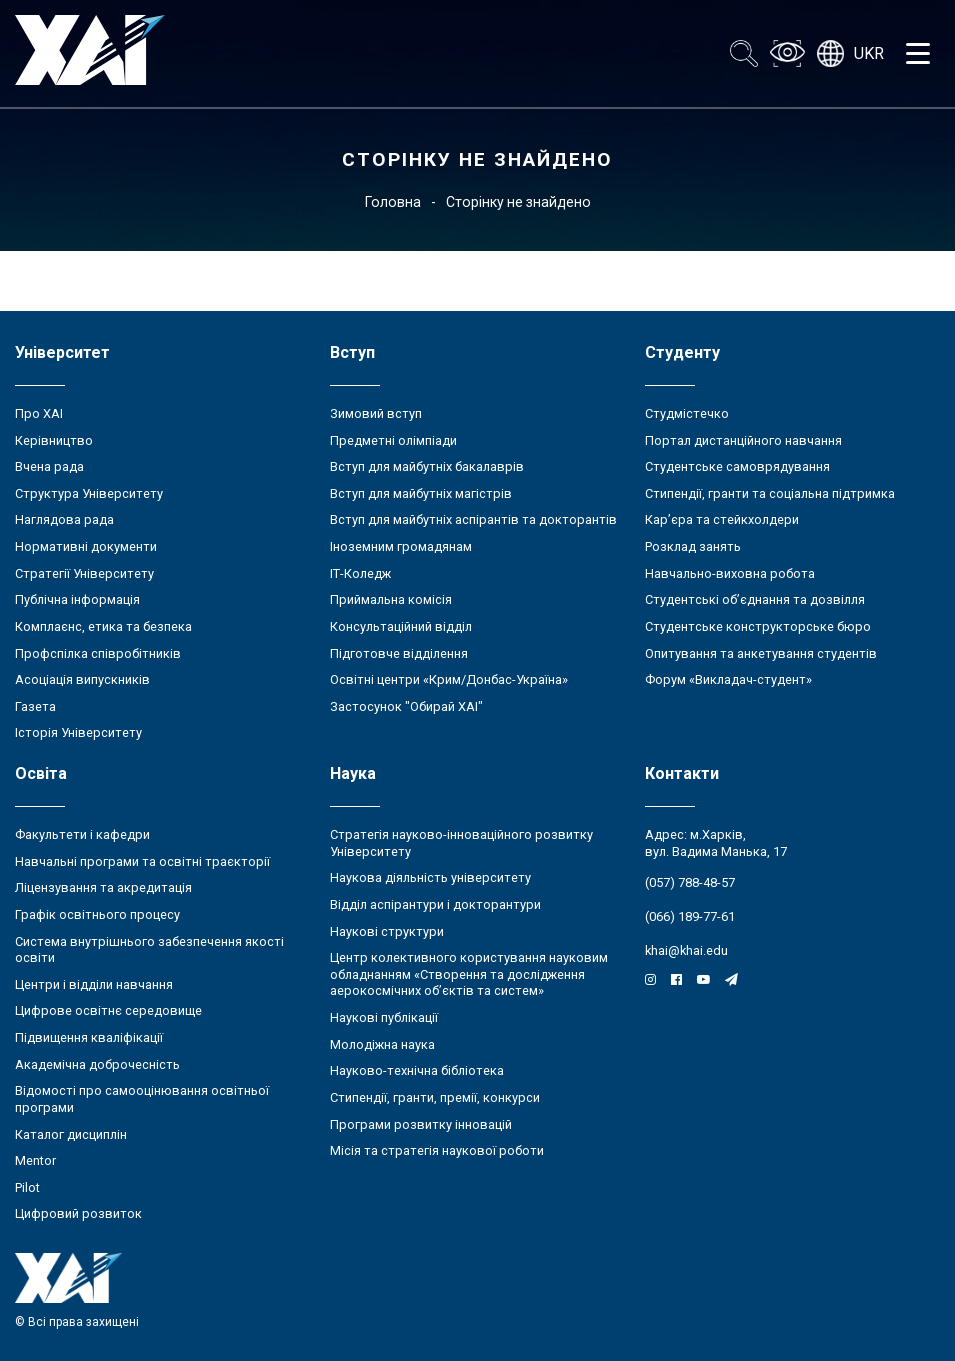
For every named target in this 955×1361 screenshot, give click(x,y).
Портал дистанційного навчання (743, 440)
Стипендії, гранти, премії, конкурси (435, 1097)
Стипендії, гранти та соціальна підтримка (770, 493)
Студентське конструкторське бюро (758, 626)
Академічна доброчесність (97, 1064)
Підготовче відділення (399, 653)
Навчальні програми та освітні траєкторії (142, 861)
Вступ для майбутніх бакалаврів (427, 466)
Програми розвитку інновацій (421, 1124)
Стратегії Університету (84, 573)
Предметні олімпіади (393, 440)
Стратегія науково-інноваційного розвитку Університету (461, 843)
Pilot (27, 1187)
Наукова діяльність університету (430, 877)
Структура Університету (89, 493)
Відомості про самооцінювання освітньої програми (142, 1099)
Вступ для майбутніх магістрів (421, 493)
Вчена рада (49, 466)
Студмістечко (687, 413)
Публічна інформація (77, 599)
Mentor (35, 1160)
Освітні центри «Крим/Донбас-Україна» (449, 679)
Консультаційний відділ (401, 626)
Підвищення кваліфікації (89, 1037)
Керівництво (54, 440)
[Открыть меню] (918, 54)
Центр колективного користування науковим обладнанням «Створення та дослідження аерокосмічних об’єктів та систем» (469, 974)
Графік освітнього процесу (97, 914)
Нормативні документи (86, 546)
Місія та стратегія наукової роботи (437, 1150)
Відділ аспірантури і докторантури (435, 904)
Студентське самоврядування (737, 466)
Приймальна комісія (391, 599)
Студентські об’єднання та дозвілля (755, 599)
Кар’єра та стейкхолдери (722, 519)
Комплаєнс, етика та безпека (103, 626)
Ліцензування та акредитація (103, 887)
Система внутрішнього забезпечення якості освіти (149, 950)
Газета (35, 706)
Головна (393, 202)
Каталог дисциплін (71, 1134)
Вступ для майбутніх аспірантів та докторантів (473, 519)
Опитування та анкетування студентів (761, 653)
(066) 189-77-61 (690, 916)
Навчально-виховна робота (730, 573)
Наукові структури (387, 931)
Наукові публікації (384, 1017)
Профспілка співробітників (98, 653)
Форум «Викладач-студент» (728, 679)
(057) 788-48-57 (690, 882)
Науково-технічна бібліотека (417, 1070)
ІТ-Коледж (360, 573)
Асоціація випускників (82, 679)
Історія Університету (78, 732)
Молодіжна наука (382, 1044)
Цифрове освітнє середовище (108, 1010)
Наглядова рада (64, 519)
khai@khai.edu (686, 950)
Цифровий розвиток (78, 1213)
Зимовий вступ (376, 413)
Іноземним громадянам (401, 546)
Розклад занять (693, 546)
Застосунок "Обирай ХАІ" (406, 706)
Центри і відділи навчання (94, 984)
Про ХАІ (39, 413)
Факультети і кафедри (82, 834)
